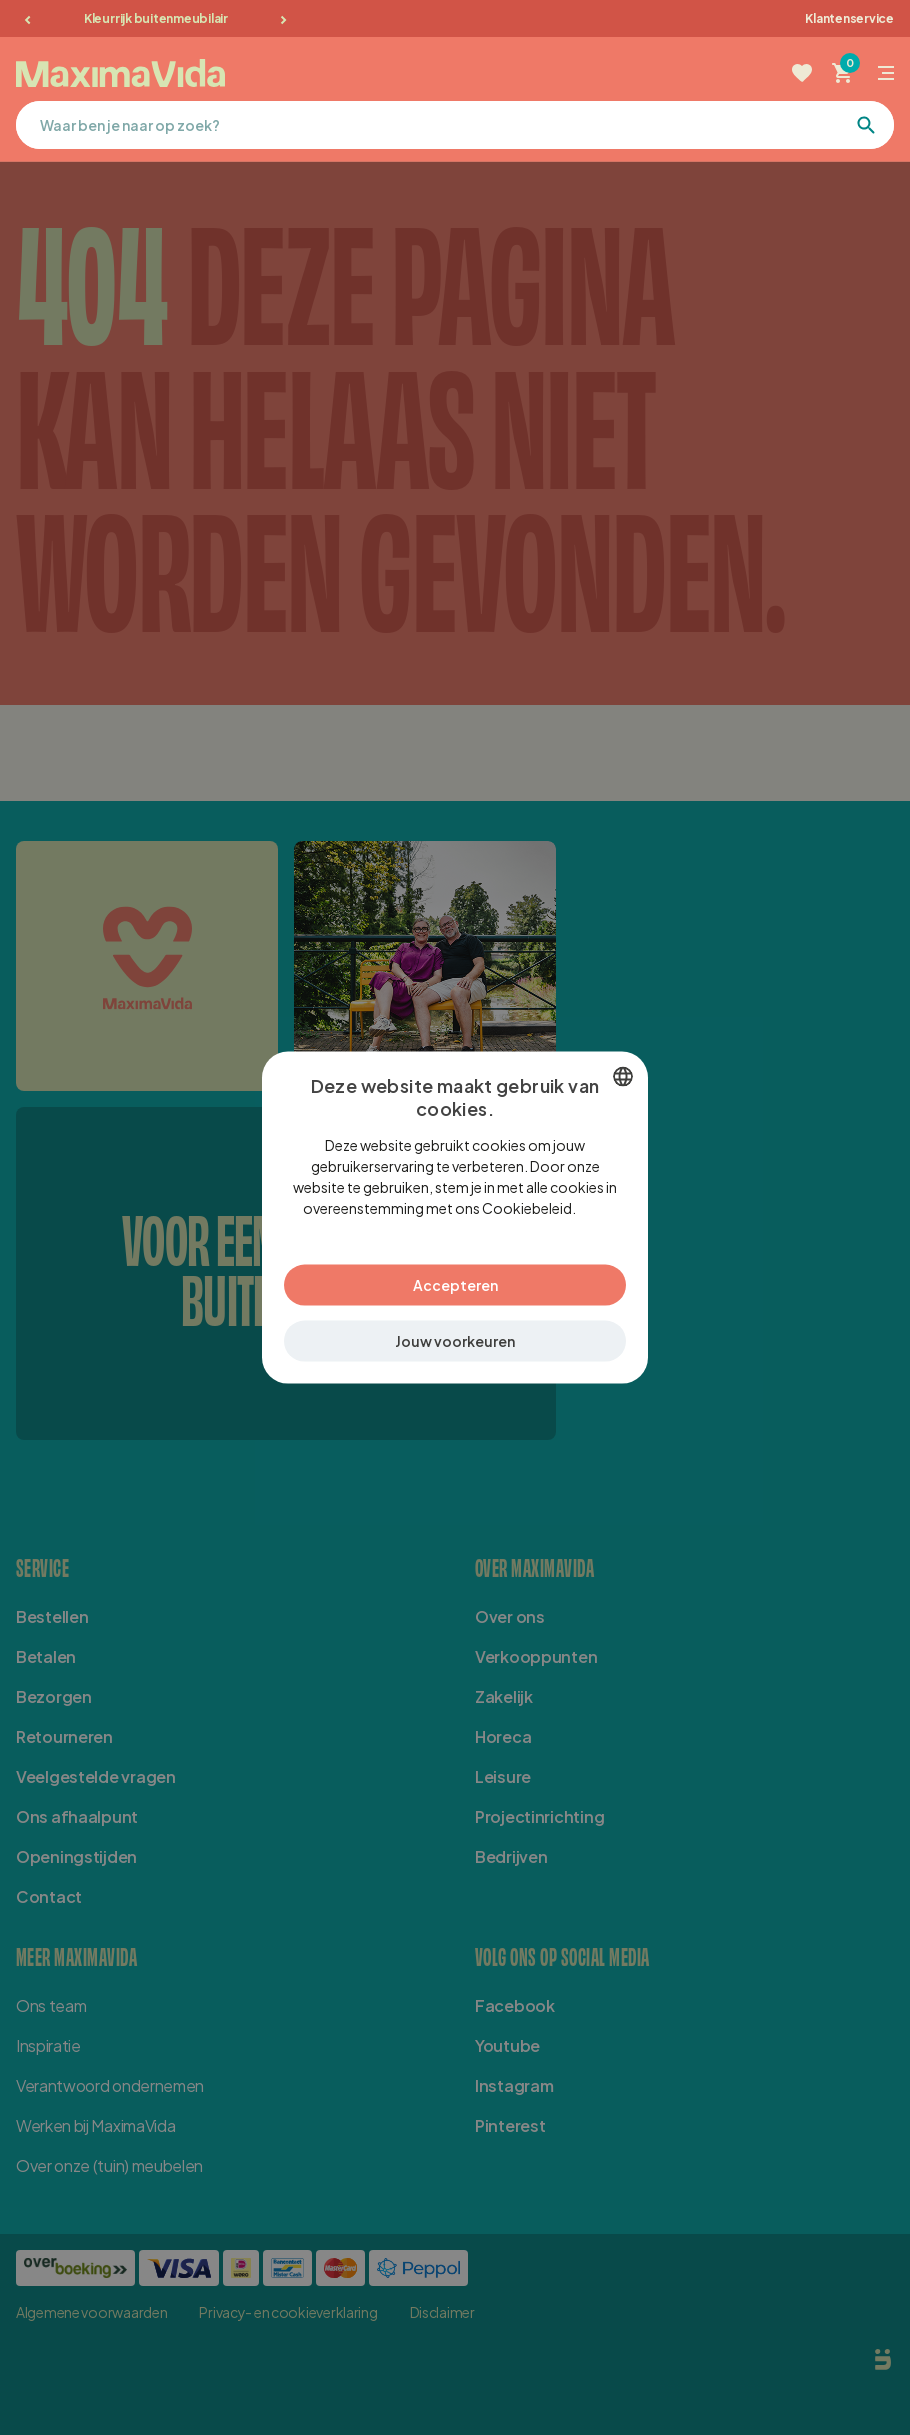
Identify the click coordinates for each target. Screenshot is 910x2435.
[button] (455, 1341)
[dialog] (455, 1217)
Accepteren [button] (455, 1285)
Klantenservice (849, 18)
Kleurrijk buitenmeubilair (156, 18)
